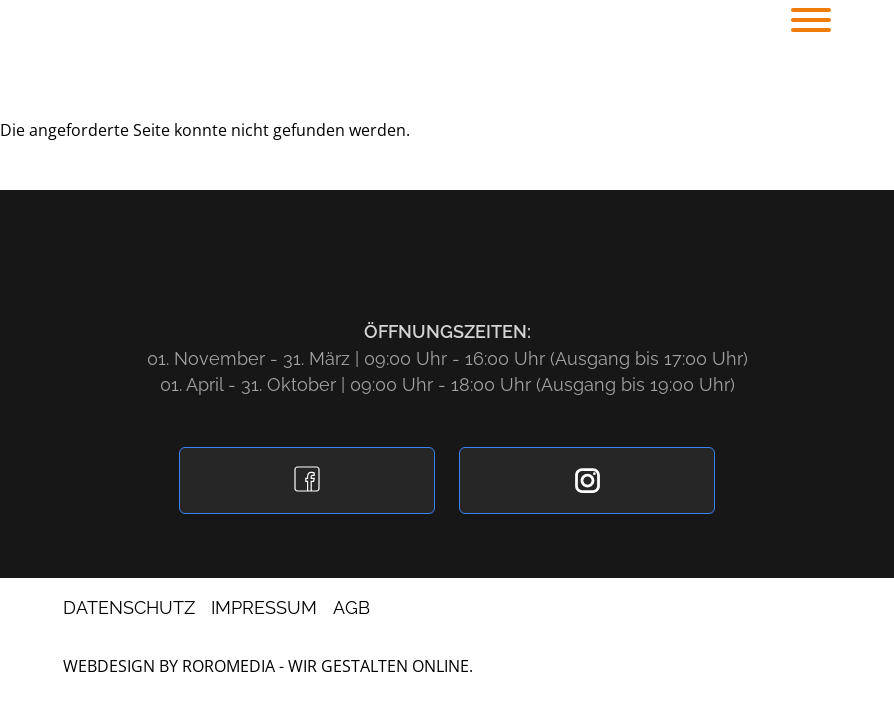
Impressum (264, 607)
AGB (351, 607)
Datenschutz (129, 607)
